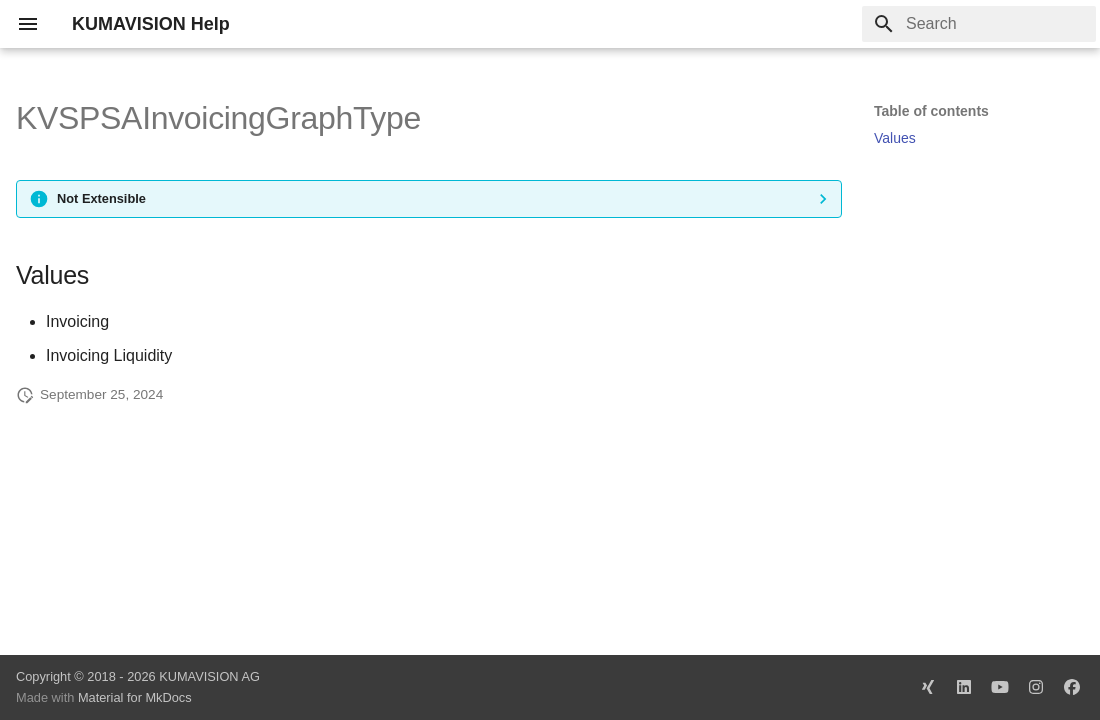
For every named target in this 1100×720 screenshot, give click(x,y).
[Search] (979, 24)
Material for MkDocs (135, 697)
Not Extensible (101, 198)
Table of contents (931, 111)
